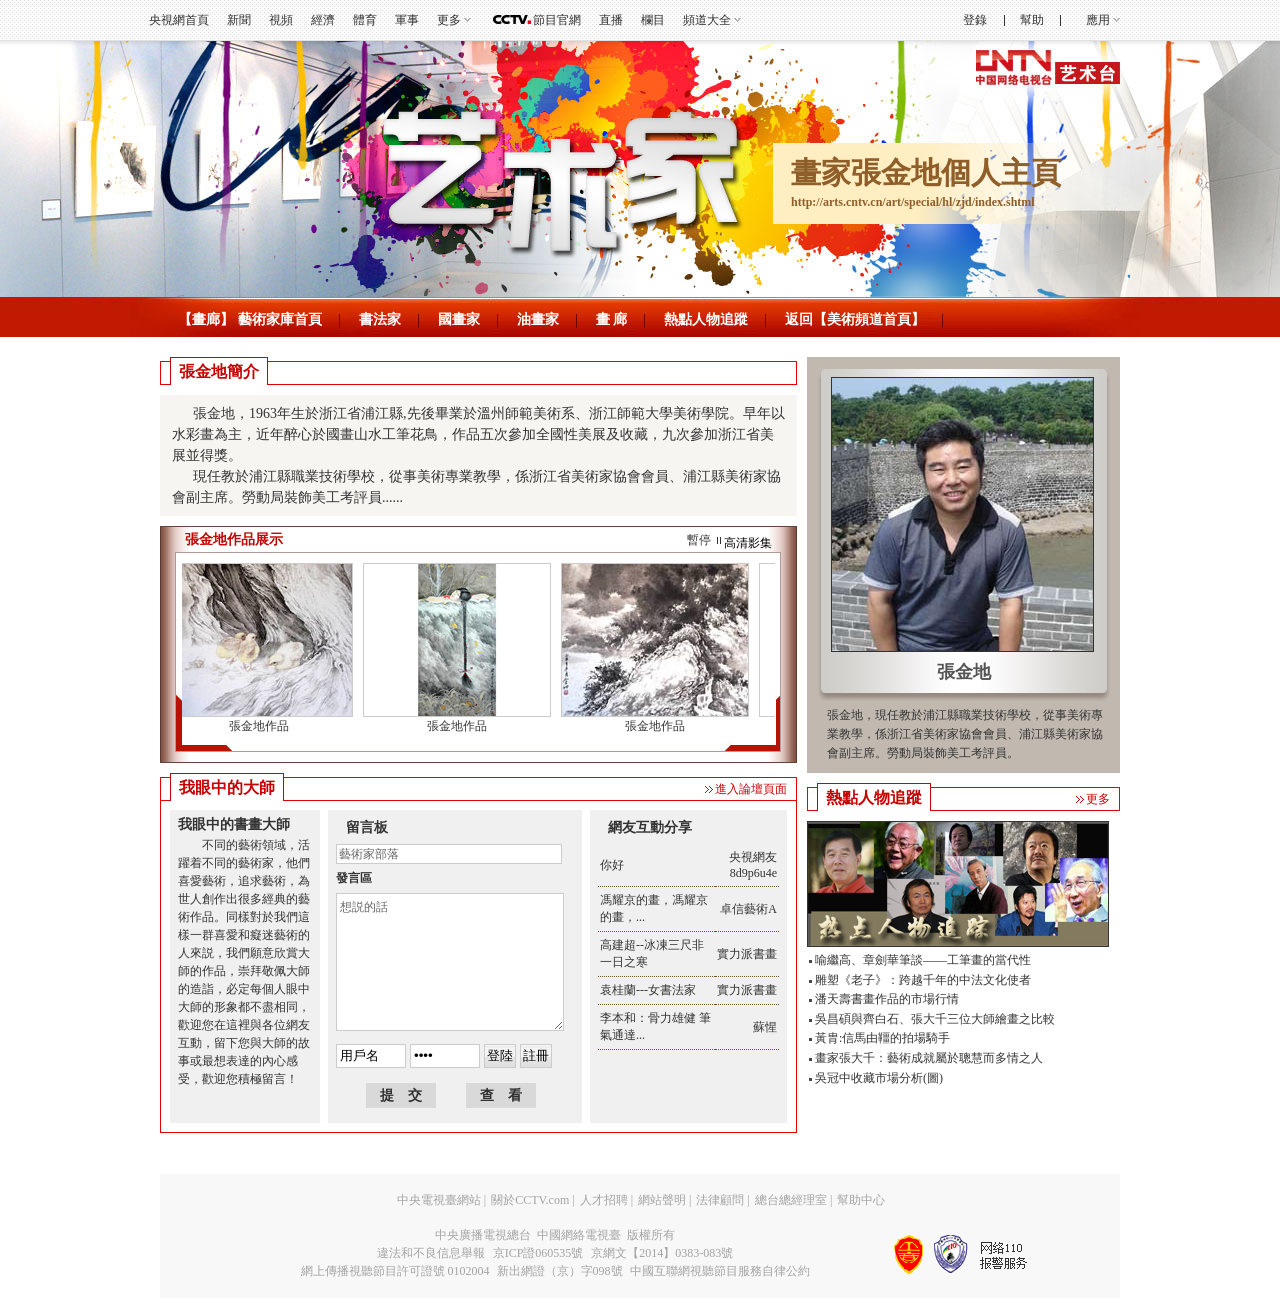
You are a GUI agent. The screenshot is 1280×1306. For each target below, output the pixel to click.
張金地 (964, 672)
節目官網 (557, 20)
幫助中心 (861, 1200)
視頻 (281, 20)
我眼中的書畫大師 (234, 824)
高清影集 (748, 543)
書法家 (380, 319)
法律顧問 (720, 1200)
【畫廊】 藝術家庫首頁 (250, 319)
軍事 (407, 20)
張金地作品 (263, 726)
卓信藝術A (748, 909)
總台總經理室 (791, 1200)
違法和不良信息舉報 (431, 1253)
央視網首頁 (179, 20)
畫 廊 (612, 319)
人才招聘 (604, 1200)
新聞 (239, 20)
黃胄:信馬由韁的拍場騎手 (882, 1038)
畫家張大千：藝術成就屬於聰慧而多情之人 (929, 1058)
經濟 (323, 20)
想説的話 (450, 962)
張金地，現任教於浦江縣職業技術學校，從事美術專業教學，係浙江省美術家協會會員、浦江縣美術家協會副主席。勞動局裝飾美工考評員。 (965, 734)
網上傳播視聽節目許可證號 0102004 (395, 1271)
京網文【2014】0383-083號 (662, 1253)
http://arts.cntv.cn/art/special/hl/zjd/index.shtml (913, 202)
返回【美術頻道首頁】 (855, 319)
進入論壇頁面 (751, 789)
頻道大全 (707, 20)
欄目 (653, 20)
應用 (1098, 20)
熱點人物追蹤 (706, 319)
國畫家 (459, 319)
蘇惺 (765, 1027)
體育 (365, 20)
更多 (449, 20)
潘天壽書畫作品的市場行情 (887, 999)
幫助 (1032, 20)
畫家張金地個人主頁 (926, 172)
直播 (611, 20)
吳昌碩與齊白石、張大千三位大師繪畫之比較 (935, 1019)
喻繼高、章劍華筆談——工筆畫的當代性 (923, 960)
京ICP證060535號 (538, 1253)
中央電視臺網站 (439, 1200)
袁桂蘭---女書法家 (648, 990)
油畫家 (538, 319)
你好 (612, 865)
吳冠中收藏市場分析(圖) (879, 1078)
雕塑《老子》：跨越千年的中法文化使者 (923, 980)
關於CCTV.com (530, 1200)
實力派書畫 (747, 954)
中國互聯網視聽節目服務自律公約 (720, 1271)
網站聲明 (662, 1200)
